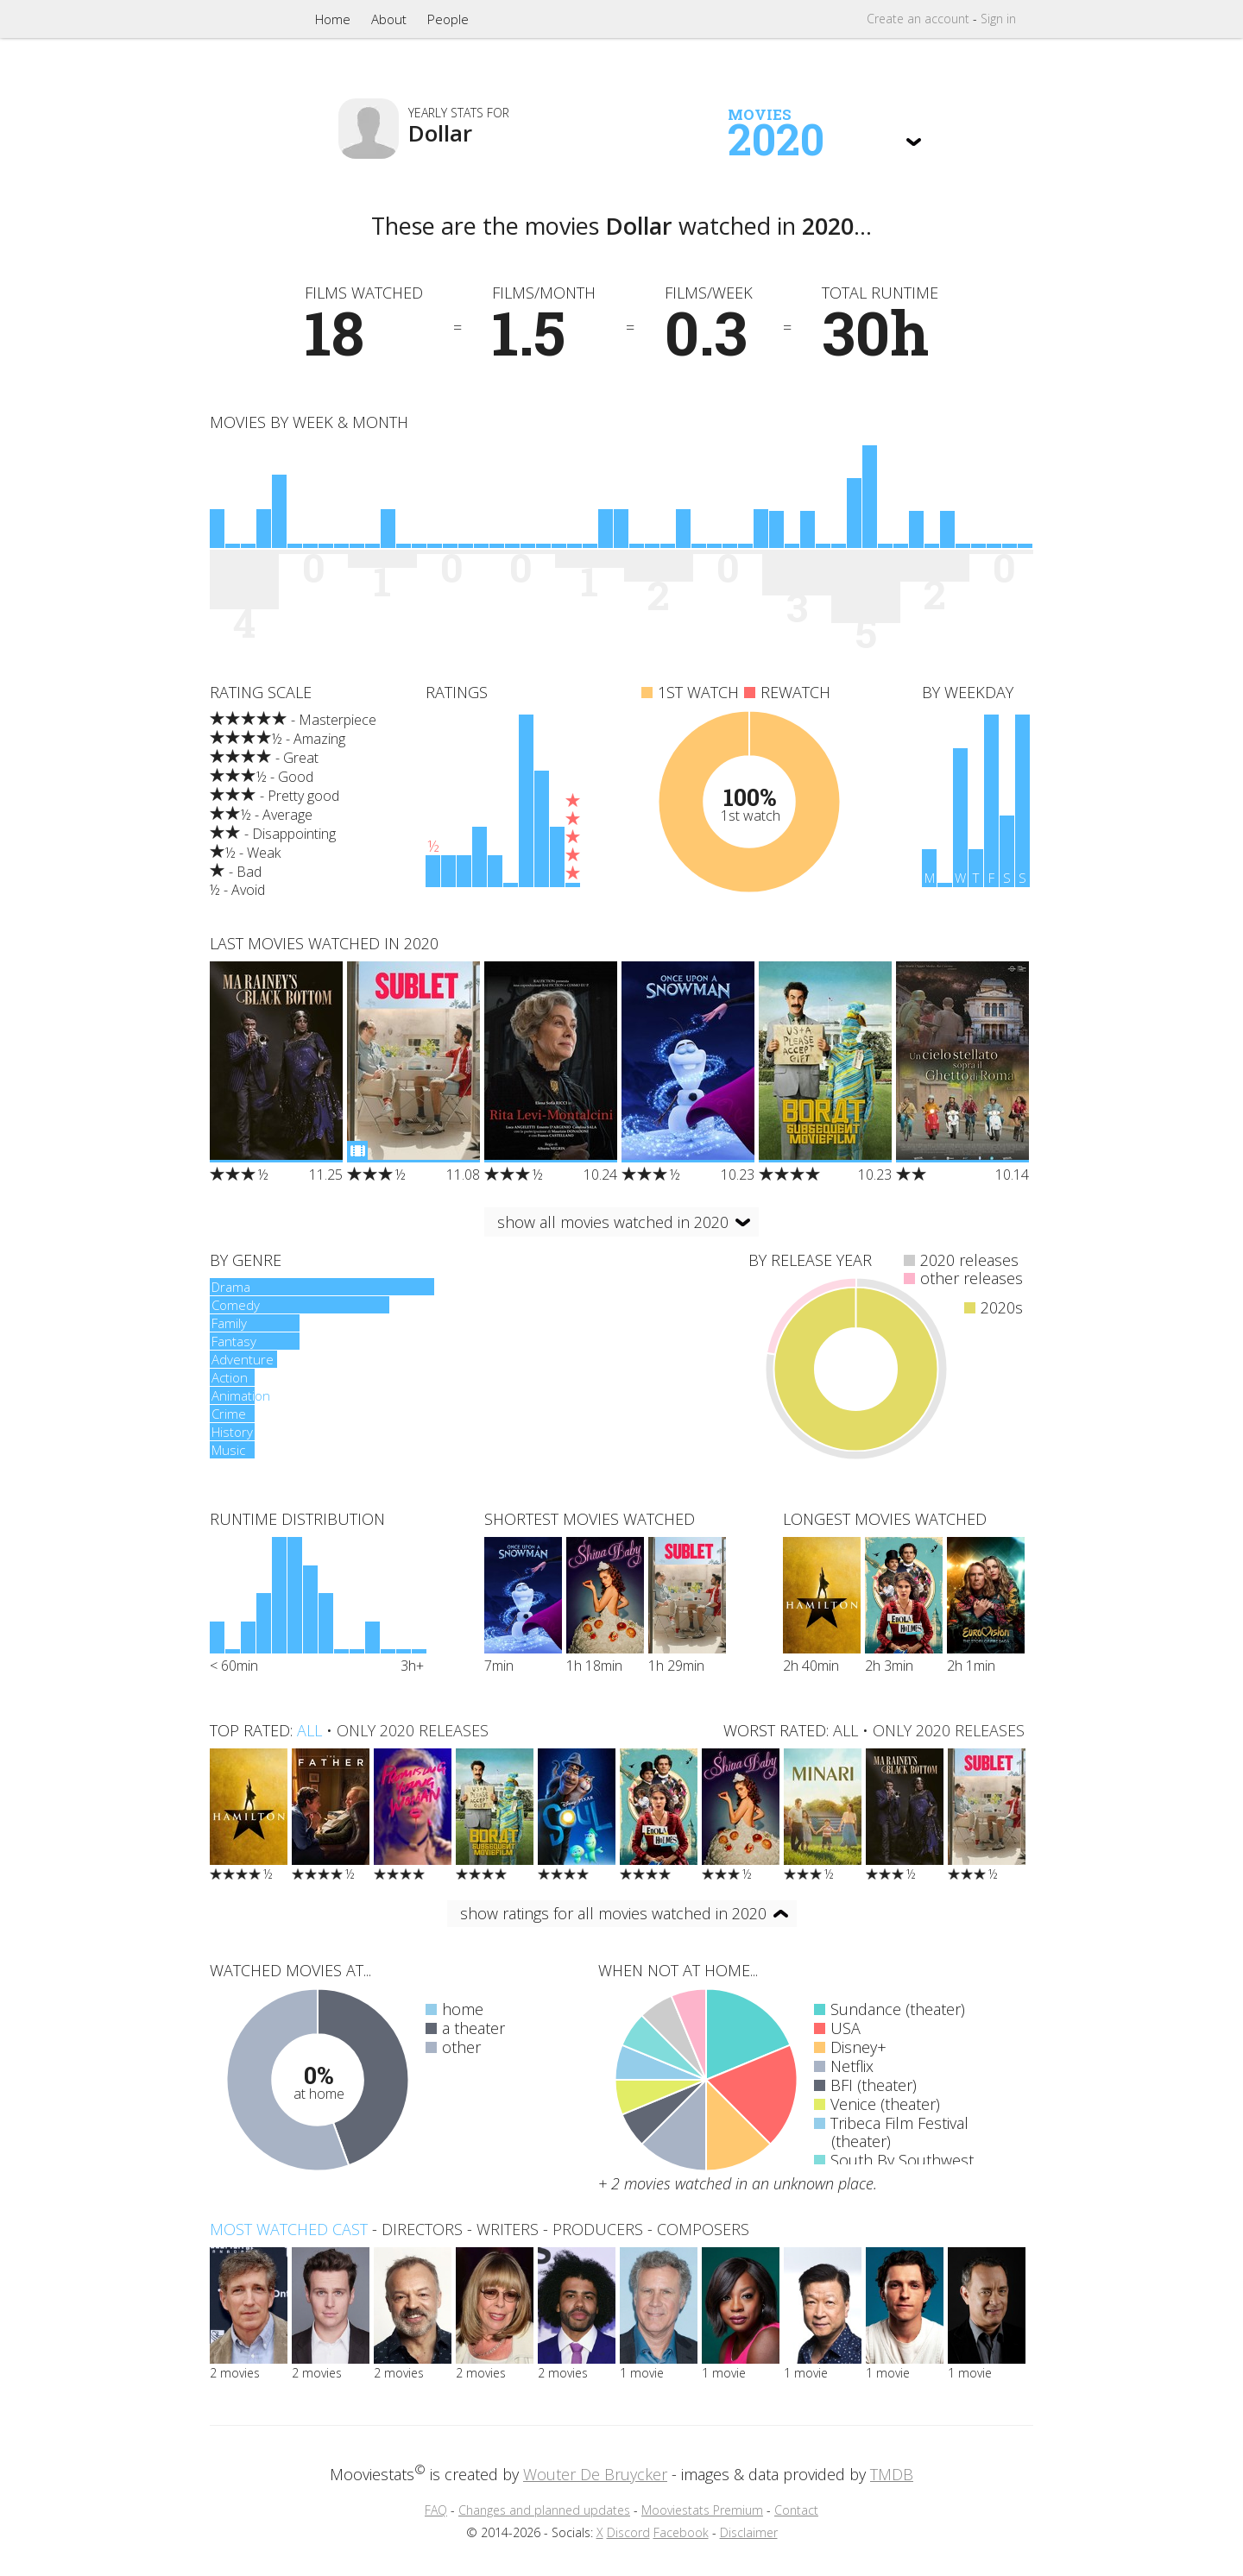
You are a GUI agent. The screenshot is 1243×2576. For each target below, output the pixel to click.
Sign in (998, 18)
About (389, 19)
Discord (628, 2532)
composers (703, 2229)
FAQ (436, 2510)
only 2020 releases (413, 1730)
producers (597, 2229)
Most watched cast (289, 2229)
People (448, 19)
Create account (918, 18)
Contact (796, 2510)
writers (507, 2229)
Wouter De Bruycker (595, 2474)
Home (332, 19)
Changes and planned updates (544, 2510)
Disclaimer (749, 2532)
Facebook (681, 2532)
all (309, 1730)
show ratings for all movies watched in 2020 (613, 1913)
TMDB (891, 2474)
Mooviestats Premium (702, 2510)
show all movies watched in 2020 (613, 1222)
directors (422, 2229)
